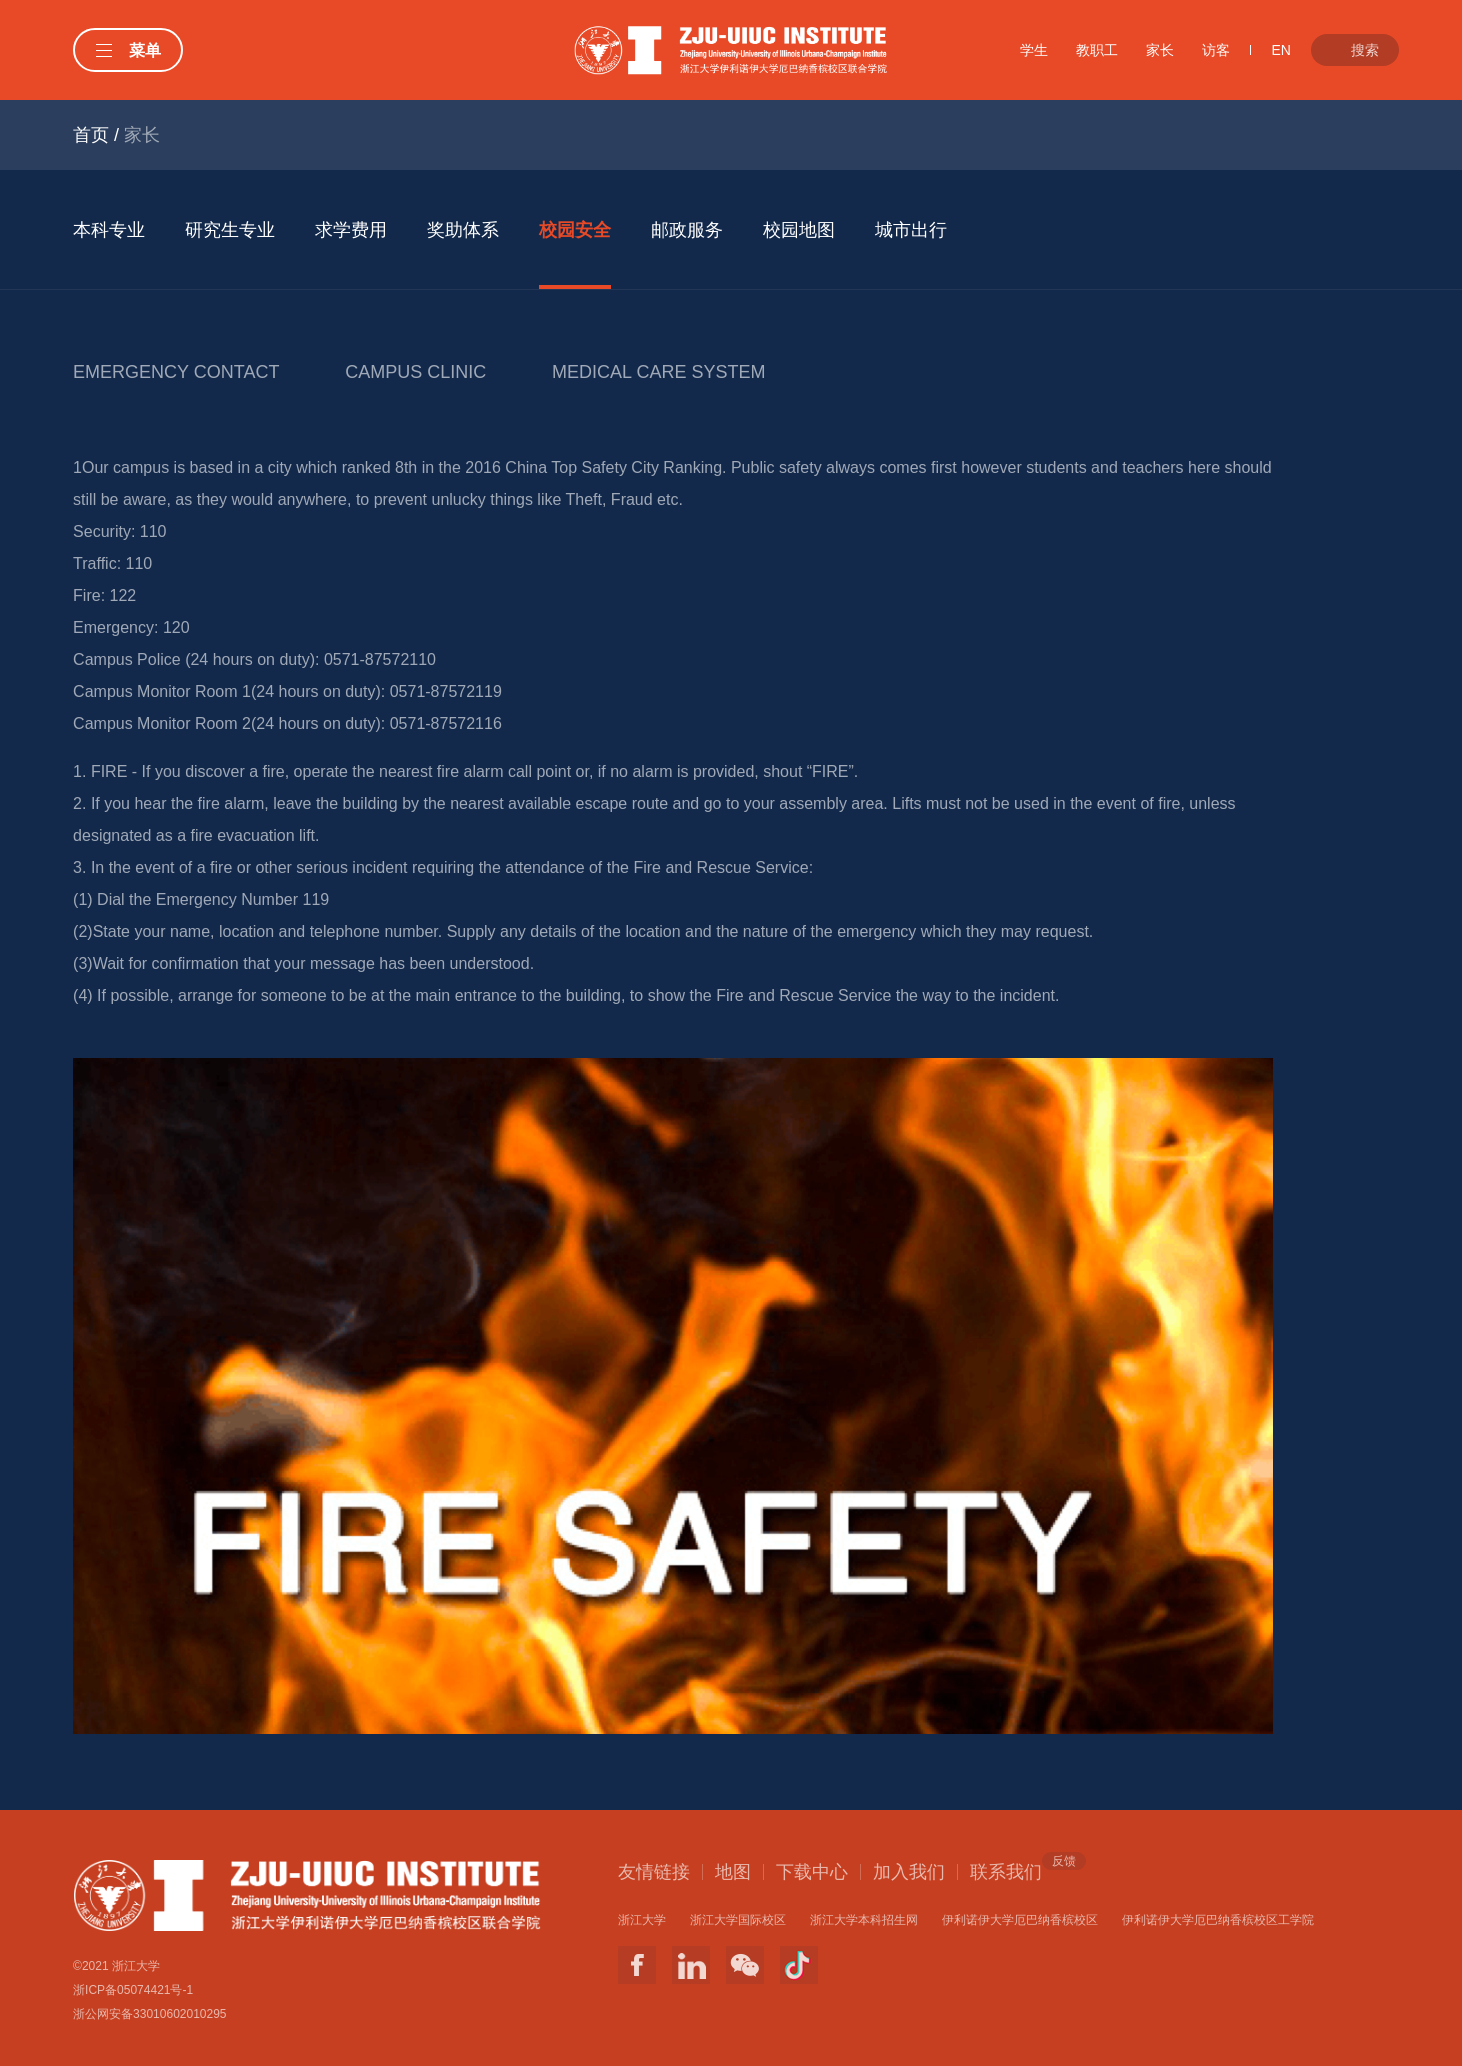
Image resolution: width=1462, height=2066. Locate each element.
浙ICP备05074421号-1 (133, 1990)
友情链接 (654, 1872)
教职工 (1097, 50)
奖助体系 (463, 230)
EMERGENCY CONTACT (176, 372)
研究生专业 (230, 230)
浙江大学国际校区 (738, 1920)
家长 (1160, 50)
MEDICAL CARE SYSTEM (658, 372)
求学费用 (351, 230)
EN (1280, 50)
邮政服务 (687, 230)
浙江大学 (642, 1920)
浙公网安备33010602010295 (149, 2014)
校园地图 (799, 230)
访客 (1216, 50)
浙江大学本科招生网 (864, 1920)
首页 (91, 135)
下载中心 (812, 1872)
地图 (733, 1872)
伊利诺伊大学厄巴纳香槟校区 (1020, 1920)
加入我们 (909, 1872)
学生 (1034, 50)
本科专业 (109, 230)
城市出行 (911, 230)
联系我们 (1006, 1871)
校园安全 (575, 230)
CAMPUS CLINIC (415, 372)
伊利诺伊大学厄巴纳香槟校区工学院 (1218, 1920)
